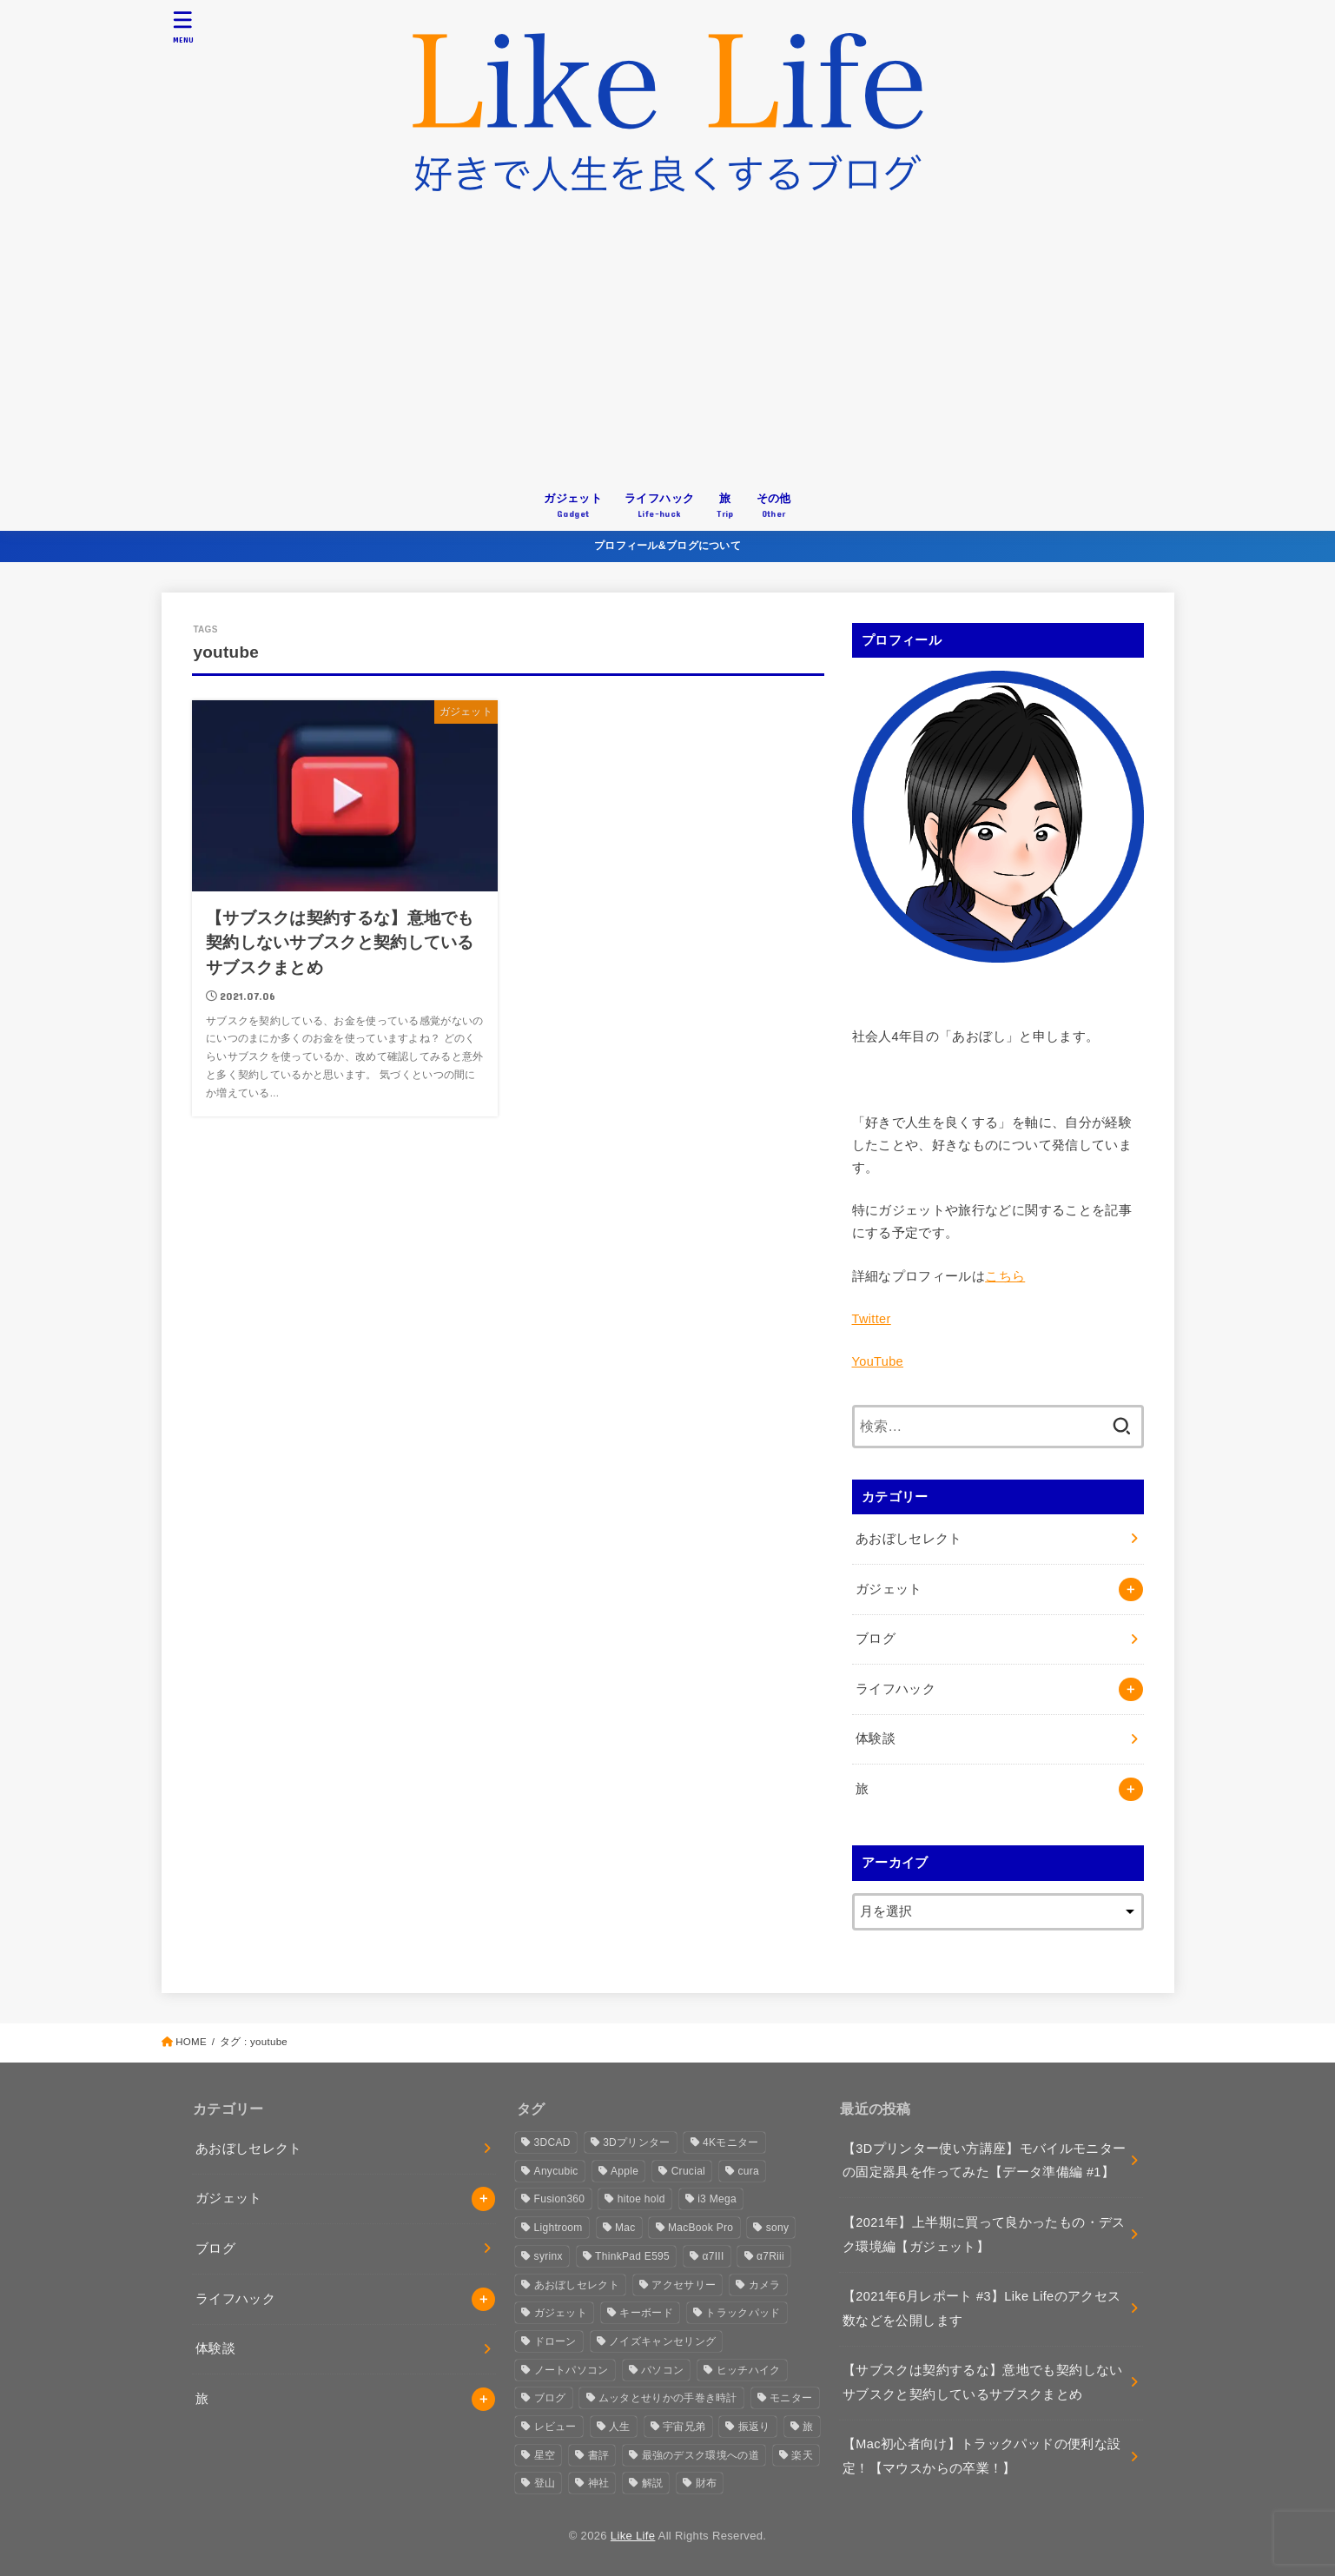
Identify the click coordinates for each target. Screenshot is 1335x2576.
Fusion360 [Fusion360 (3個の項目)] (559, 2199)
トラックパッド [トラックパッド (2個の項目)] (742, 2313)
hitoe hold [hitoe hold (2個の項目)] (641, 2199)
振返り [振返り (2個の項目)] (754, 2426)
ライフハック (895, 1689)
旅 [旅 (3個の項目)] (808, 2426)
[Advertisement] (668, 350)
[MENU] (182, 26)
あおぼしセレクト (909, 1539)
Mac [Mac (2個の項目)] (625, 2228)
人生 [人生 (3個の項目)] (620, 2426)
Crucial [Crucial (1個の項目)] (688, 2171)
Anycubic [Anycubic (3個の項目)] (556, 2171)
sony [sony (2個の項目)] (778, 2228)
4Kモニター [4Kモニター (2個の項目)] (730, 2142)
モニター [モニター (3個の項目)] (791, 2398)
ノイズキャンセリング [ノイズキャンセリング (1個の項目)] (662, 2341)
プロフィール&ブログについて (667, 546)
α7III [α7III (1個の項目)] (713, 2256)
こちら (1005, 1276)
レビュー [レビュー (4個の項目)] (555, 2426)
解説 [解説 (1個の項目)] (653, 2483)
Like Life (633, 2535)
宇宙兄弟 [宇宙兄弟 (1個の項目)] (684, 2426)
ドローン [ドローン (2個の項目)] (555, 2341)
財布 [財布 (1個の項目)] (706, 2483)
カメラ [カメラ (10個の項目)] (765, 2285)
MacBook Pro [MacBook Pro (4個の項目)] (700, 2228)
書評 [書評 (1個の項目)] (599, 2455)
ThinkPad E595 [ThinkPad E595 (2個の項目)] (632, 2256)
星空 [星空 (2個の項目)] (545, 2455)
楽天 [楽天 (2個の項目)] (802, 2455)
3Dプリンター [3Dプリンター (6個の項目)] (636, 2142)
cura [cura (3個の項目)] (748, 2171)
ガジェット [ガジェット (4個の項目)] (561, 2313)
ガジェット (889, 1589)
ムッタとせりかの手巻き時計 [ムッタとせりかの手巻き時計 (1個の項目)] (667, 2398)
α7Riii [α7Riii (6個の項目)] (770, 2256)
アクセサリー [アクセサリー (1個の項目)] (683, 2285)
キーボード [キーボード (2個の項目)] (646, 2313)
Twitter (871, 1319)
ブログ (876, 1639)
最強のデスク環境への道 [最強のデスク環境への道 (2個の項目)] (700, 2455)
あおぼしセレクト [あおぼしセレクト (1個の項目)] (576, 2285)
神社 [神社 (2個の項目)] (599, 2483)
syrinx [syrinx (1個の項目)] (548, 2256)
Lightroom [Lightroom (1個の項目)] (558, 2228)
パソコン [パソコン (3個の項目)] (662, 2370)
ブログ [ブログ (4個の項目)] (550, 2398)
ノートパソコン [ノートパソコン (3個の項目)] (571, 2370)
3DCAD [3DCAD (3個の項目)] (552, 2142)
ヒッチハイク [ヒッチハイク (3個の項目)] (749, 2370)
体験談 (876, 1738)
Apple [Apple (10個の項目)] (624, 2171)
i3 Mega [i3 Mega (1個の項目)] (717, 2199)
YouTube (878, 1361)
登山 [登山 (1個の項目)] (545, 2483)
